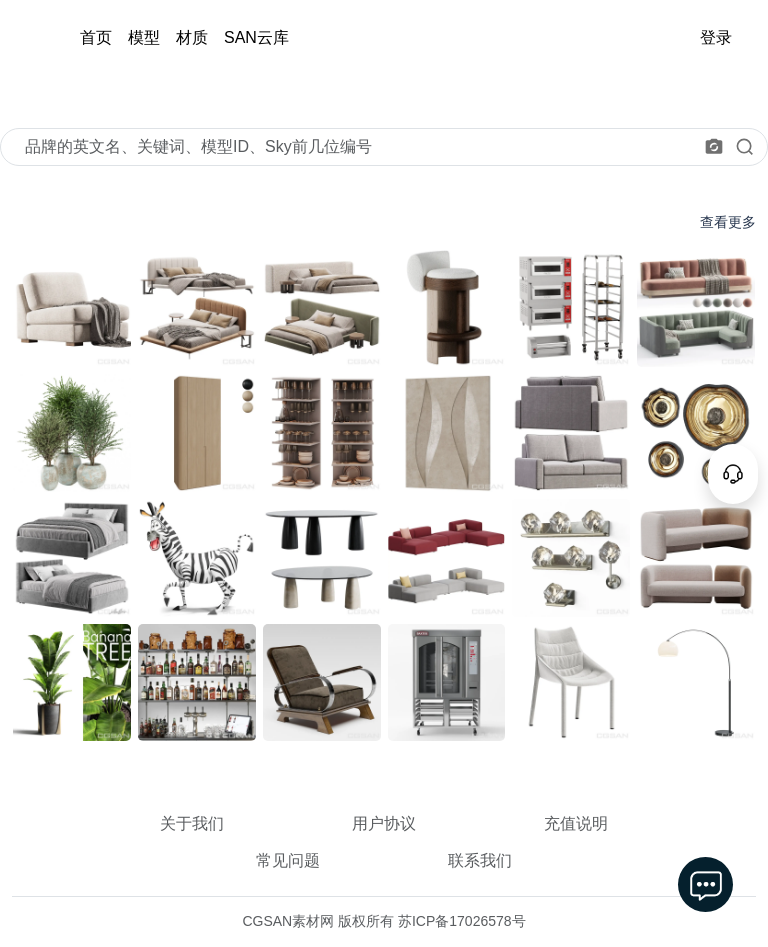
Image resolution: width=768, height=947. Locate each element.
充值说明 (576, 823)
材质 (192, 37)
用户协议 (384, 823)
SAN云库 (256, 37)
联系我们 (480, 860)
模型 (144, 37)
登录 (716, 37)
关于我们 (192, 823)
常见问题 (288, 860)
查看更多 (728, 222)
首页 (96, 37)
